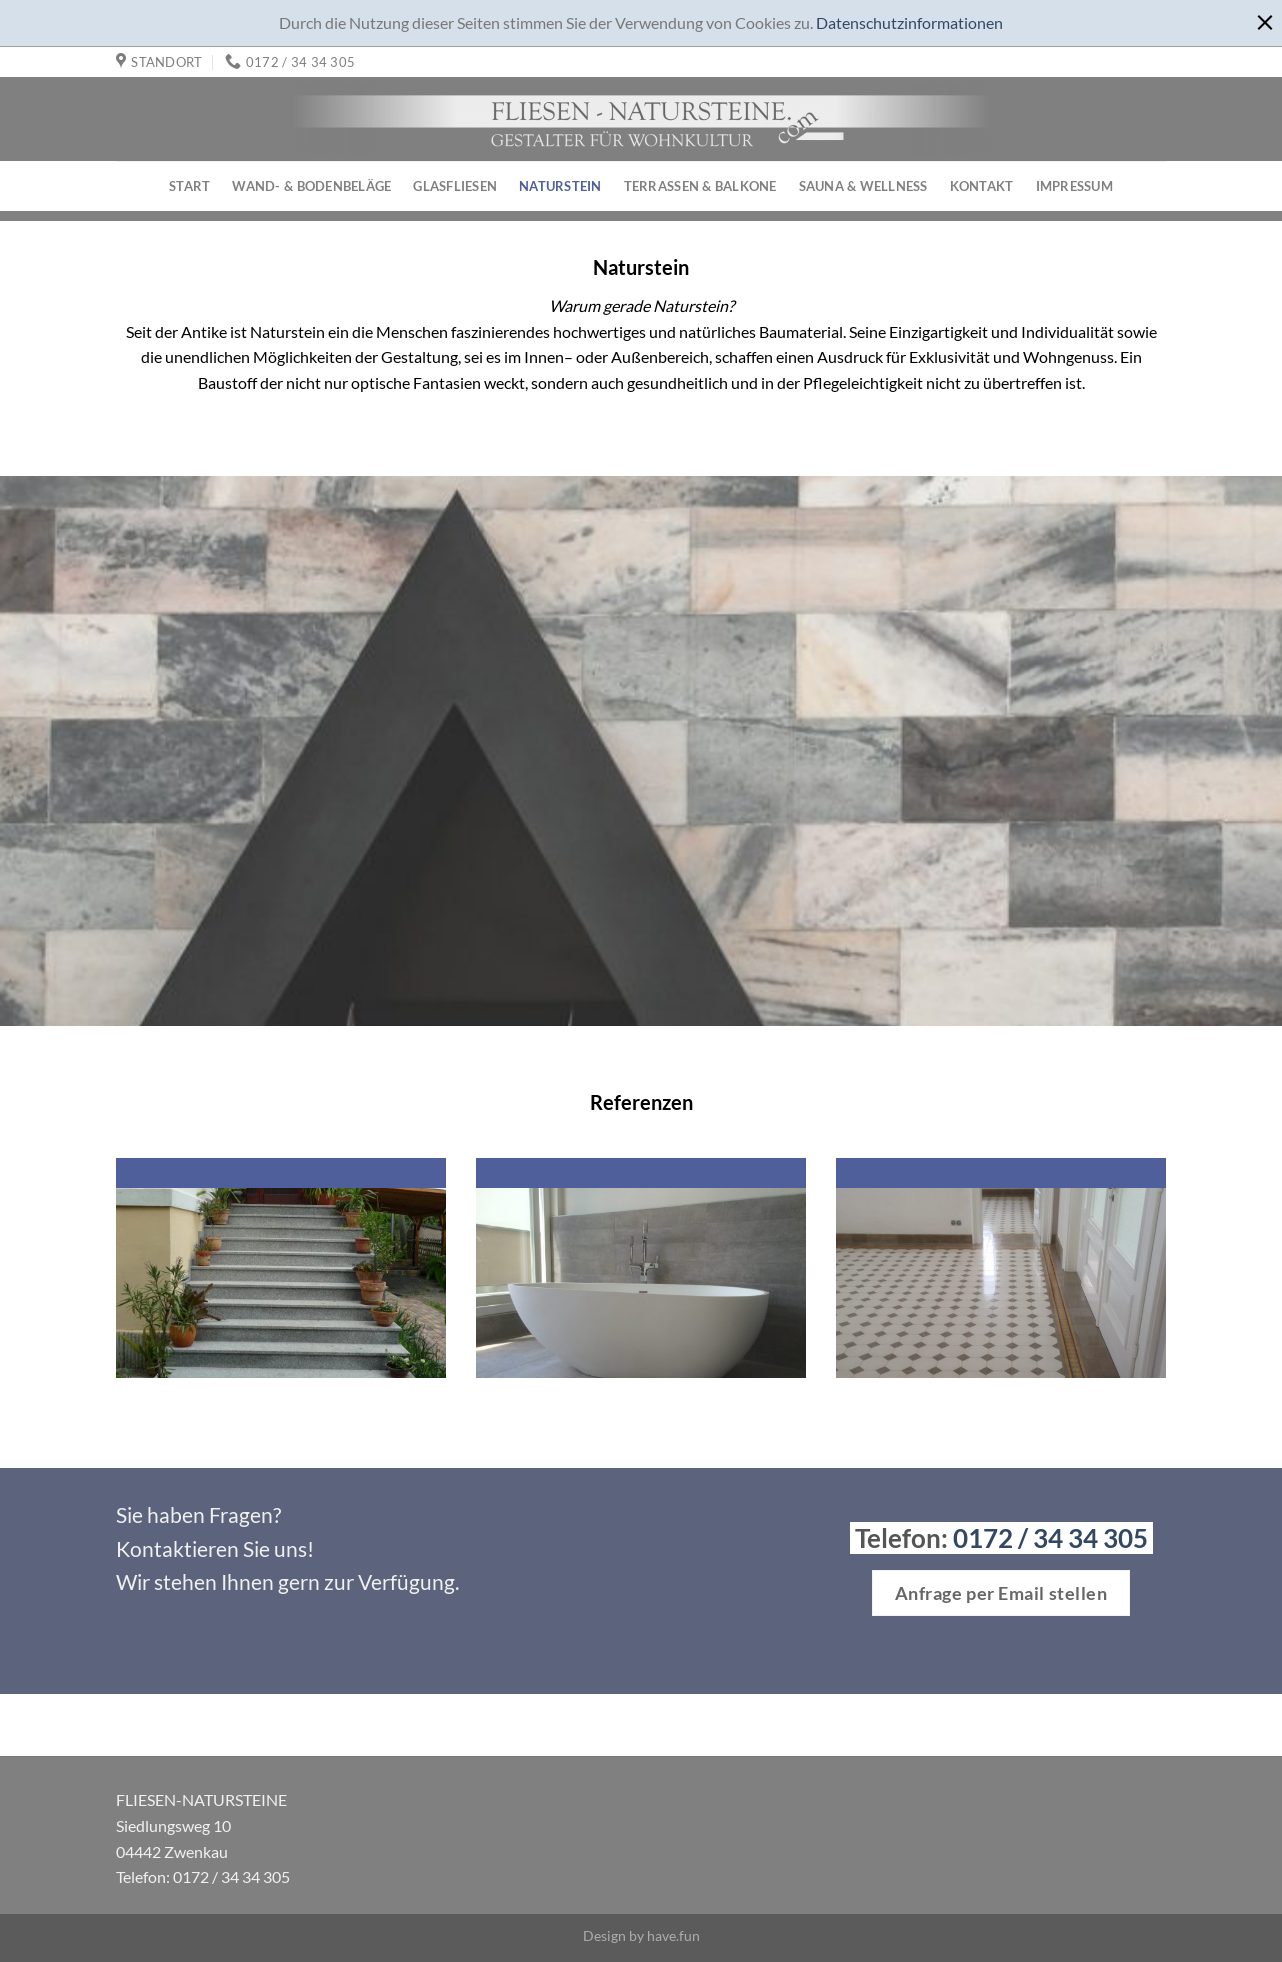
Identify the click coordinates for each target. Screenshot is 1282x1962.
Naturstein (560, 186)
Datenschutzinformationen (909, 22)
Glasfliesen (455, 186)
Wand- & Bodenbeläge (311, 186)
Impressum (1074, 186)
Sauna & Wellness (863, 186)
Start (189, 186)
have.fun (673, 1935)
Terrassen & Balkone (700, 186)
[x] (1264, 19)
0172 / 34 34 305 (1050, 1538)
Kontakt (982, 186)
